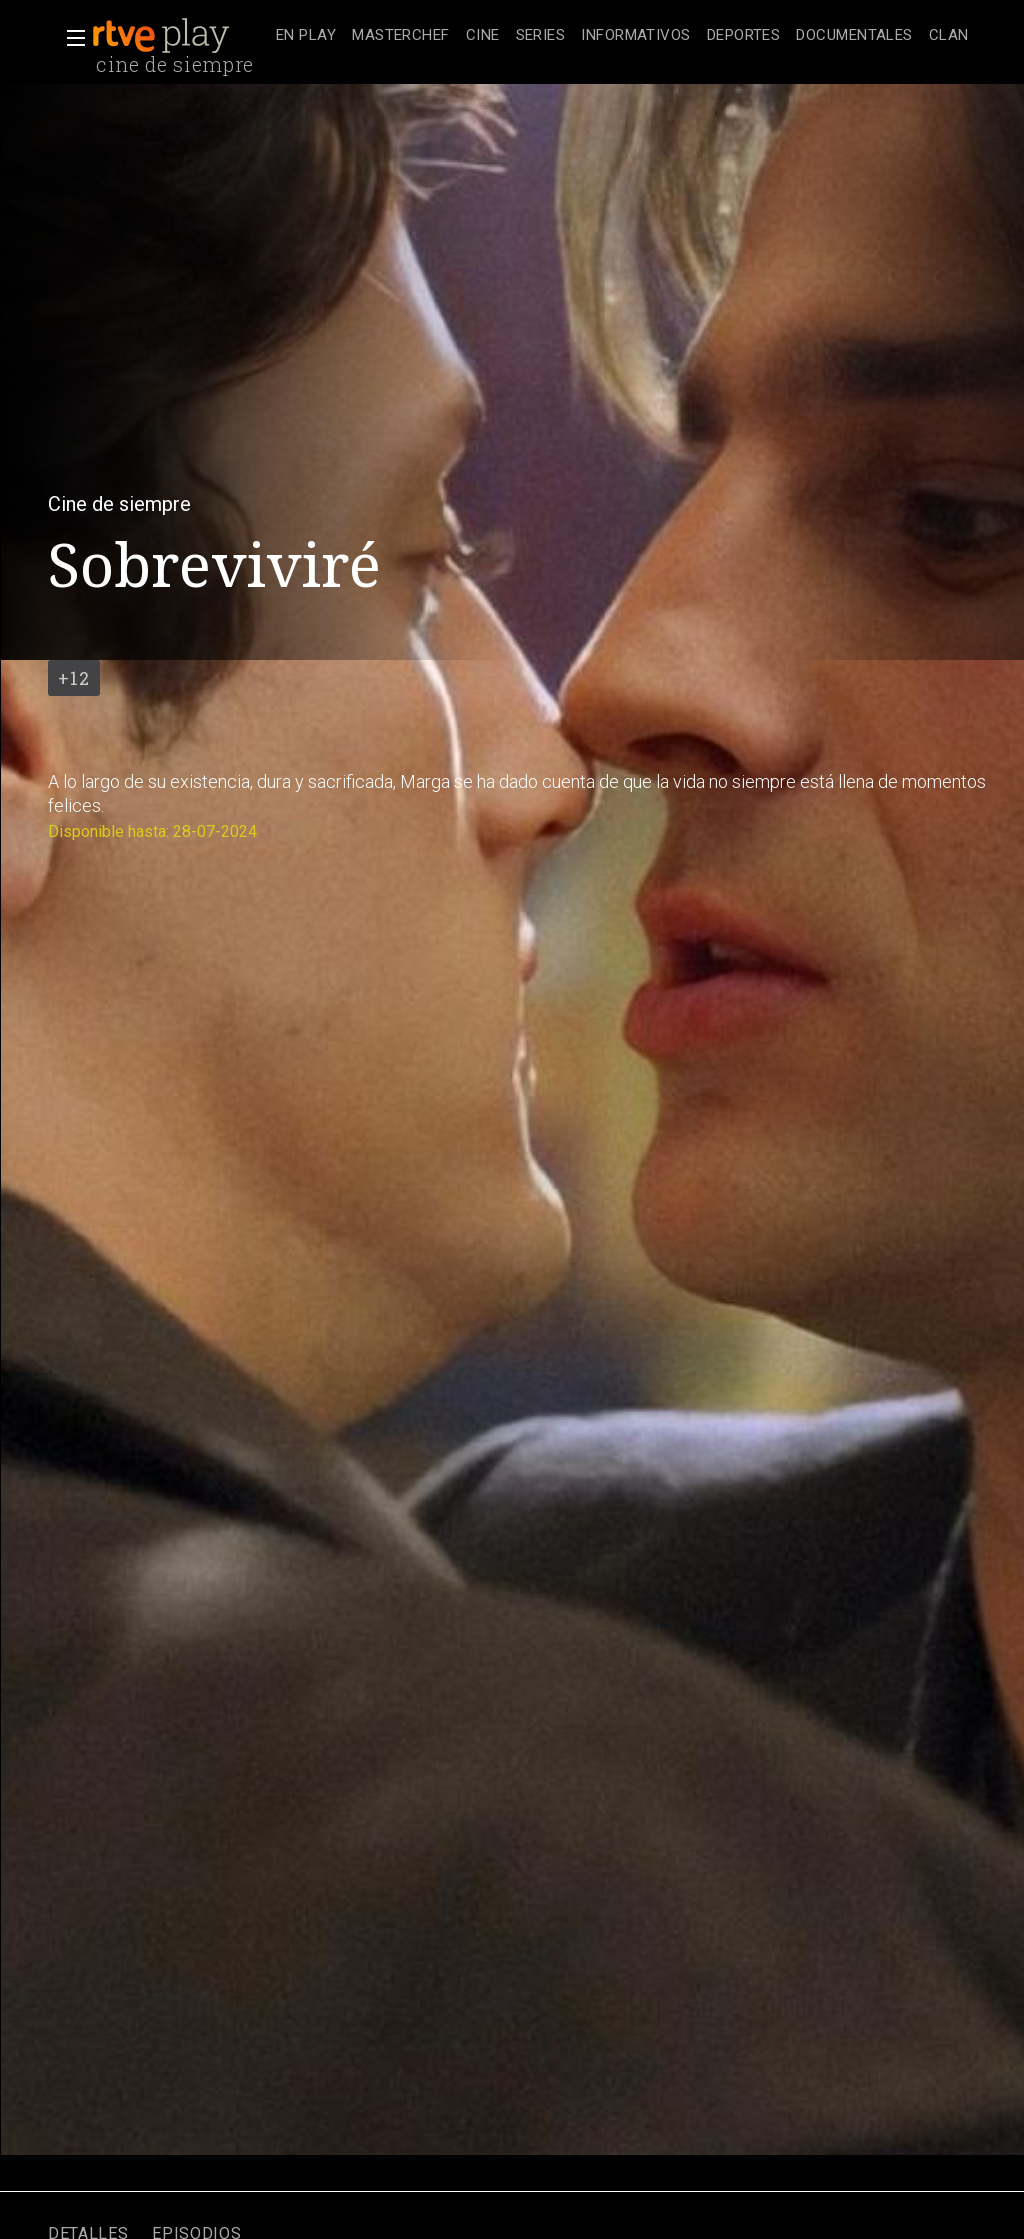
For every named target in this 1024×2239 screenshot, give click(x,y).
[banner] (180, 36)
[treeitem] (306, 36)
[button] (70, 38)
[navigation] (622, 36)
